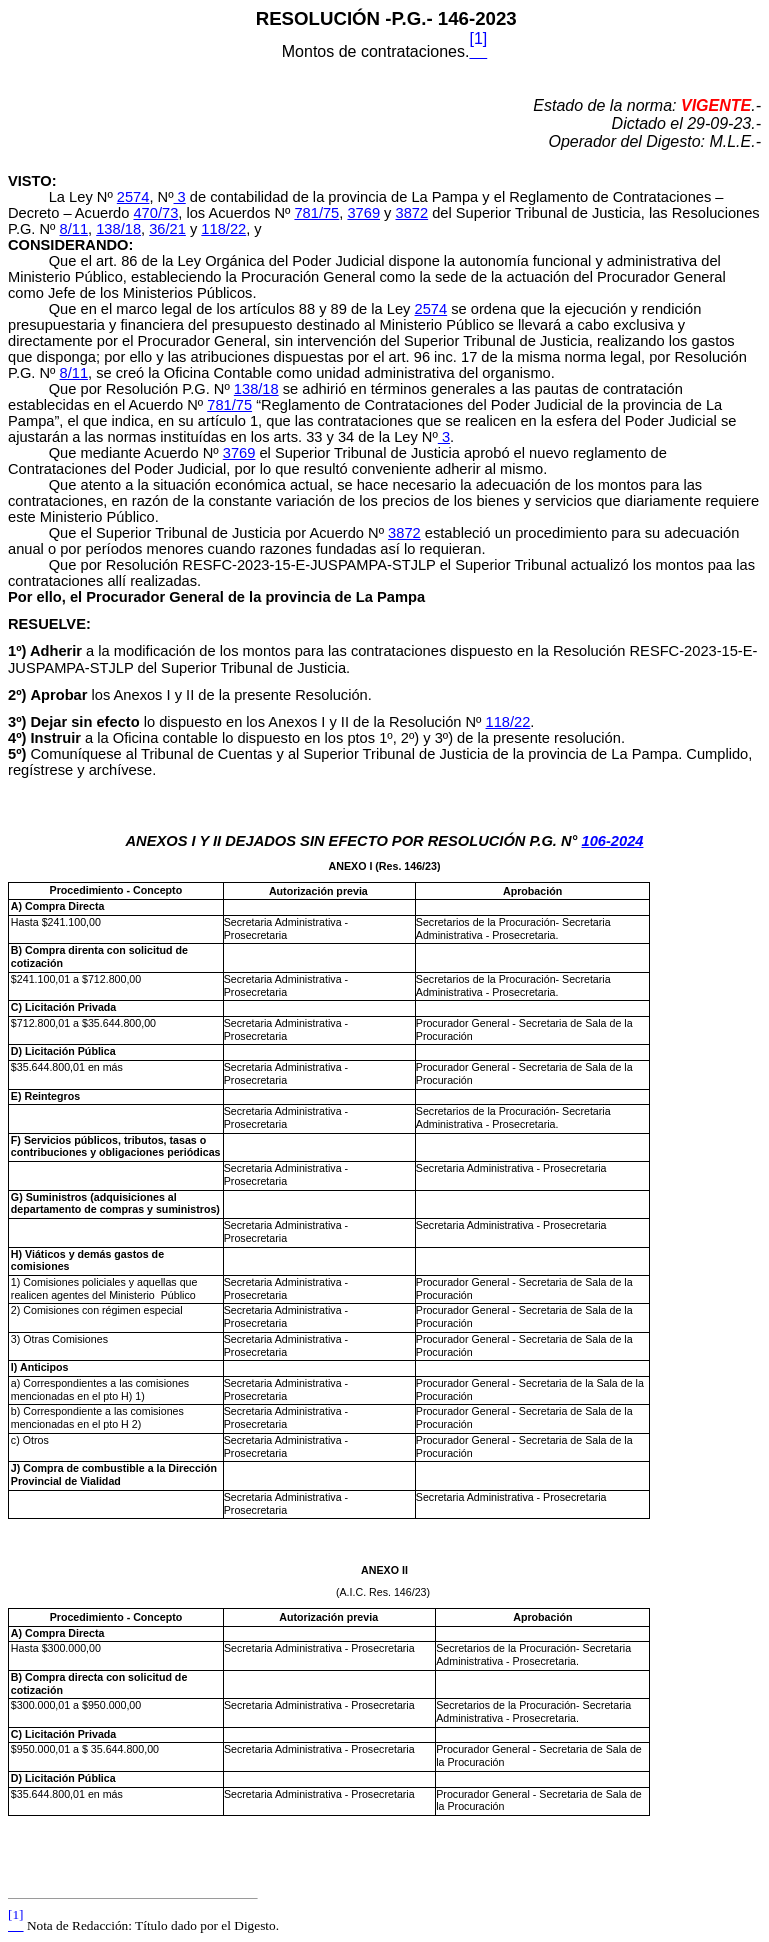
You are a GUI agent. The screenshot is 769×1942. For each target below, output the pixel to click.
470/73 (155, 213)
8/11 (74, 229)
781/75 (316, 213)
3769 (363, 213)
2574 (133, 197)
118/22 (223, 229)
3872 (412, 213)
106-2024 (613, 841)
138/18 (118, 229)
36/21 (167, 229)
